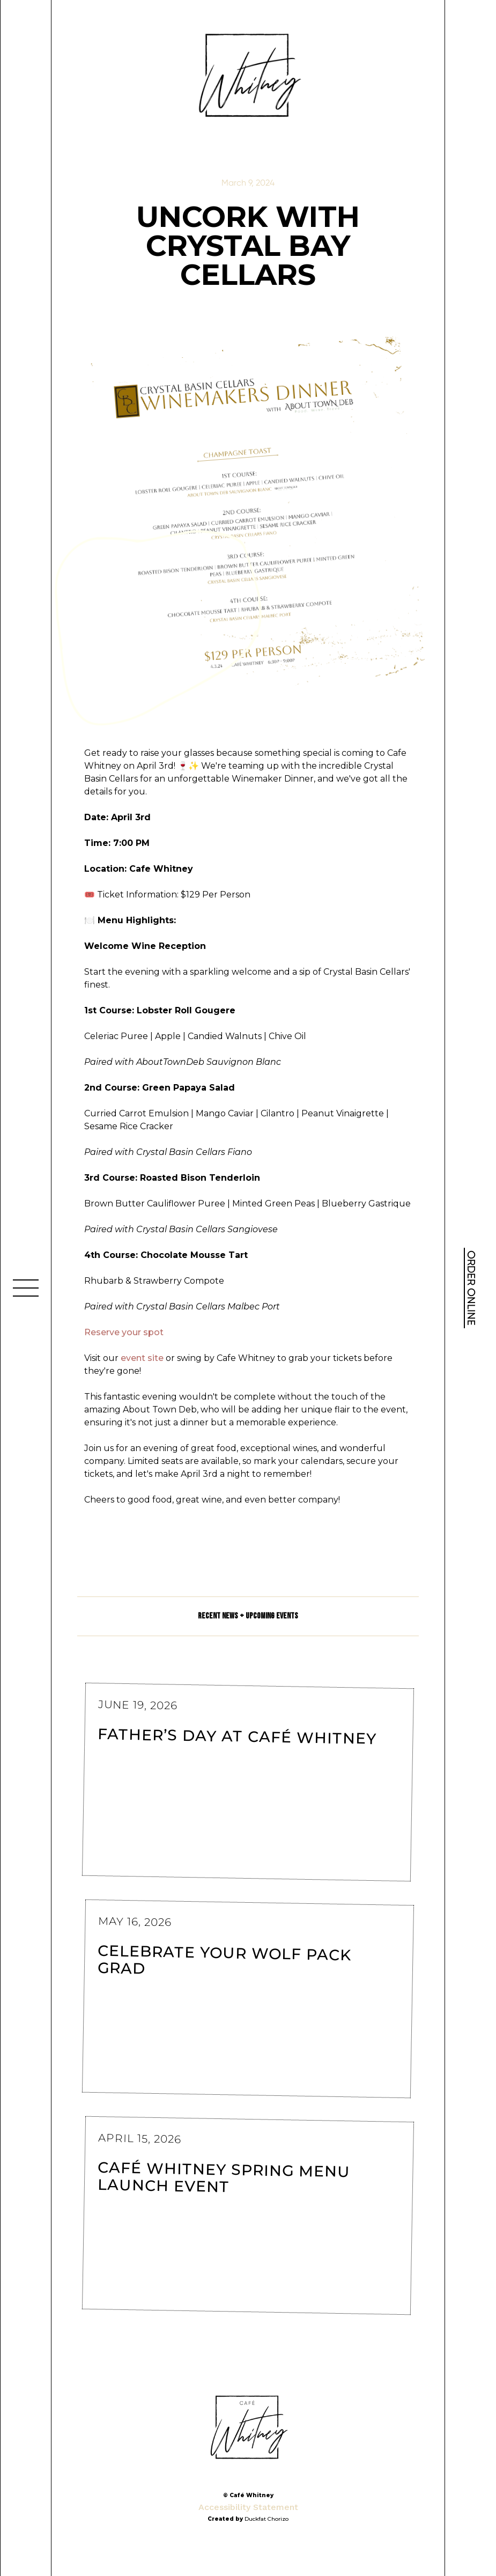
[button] (25, 1288)
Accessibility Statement (248, 2507)
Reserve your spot (124, 1332)
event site (142, 1358)
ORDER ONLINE (471, 1288)
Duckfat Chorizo (266, 2518)
